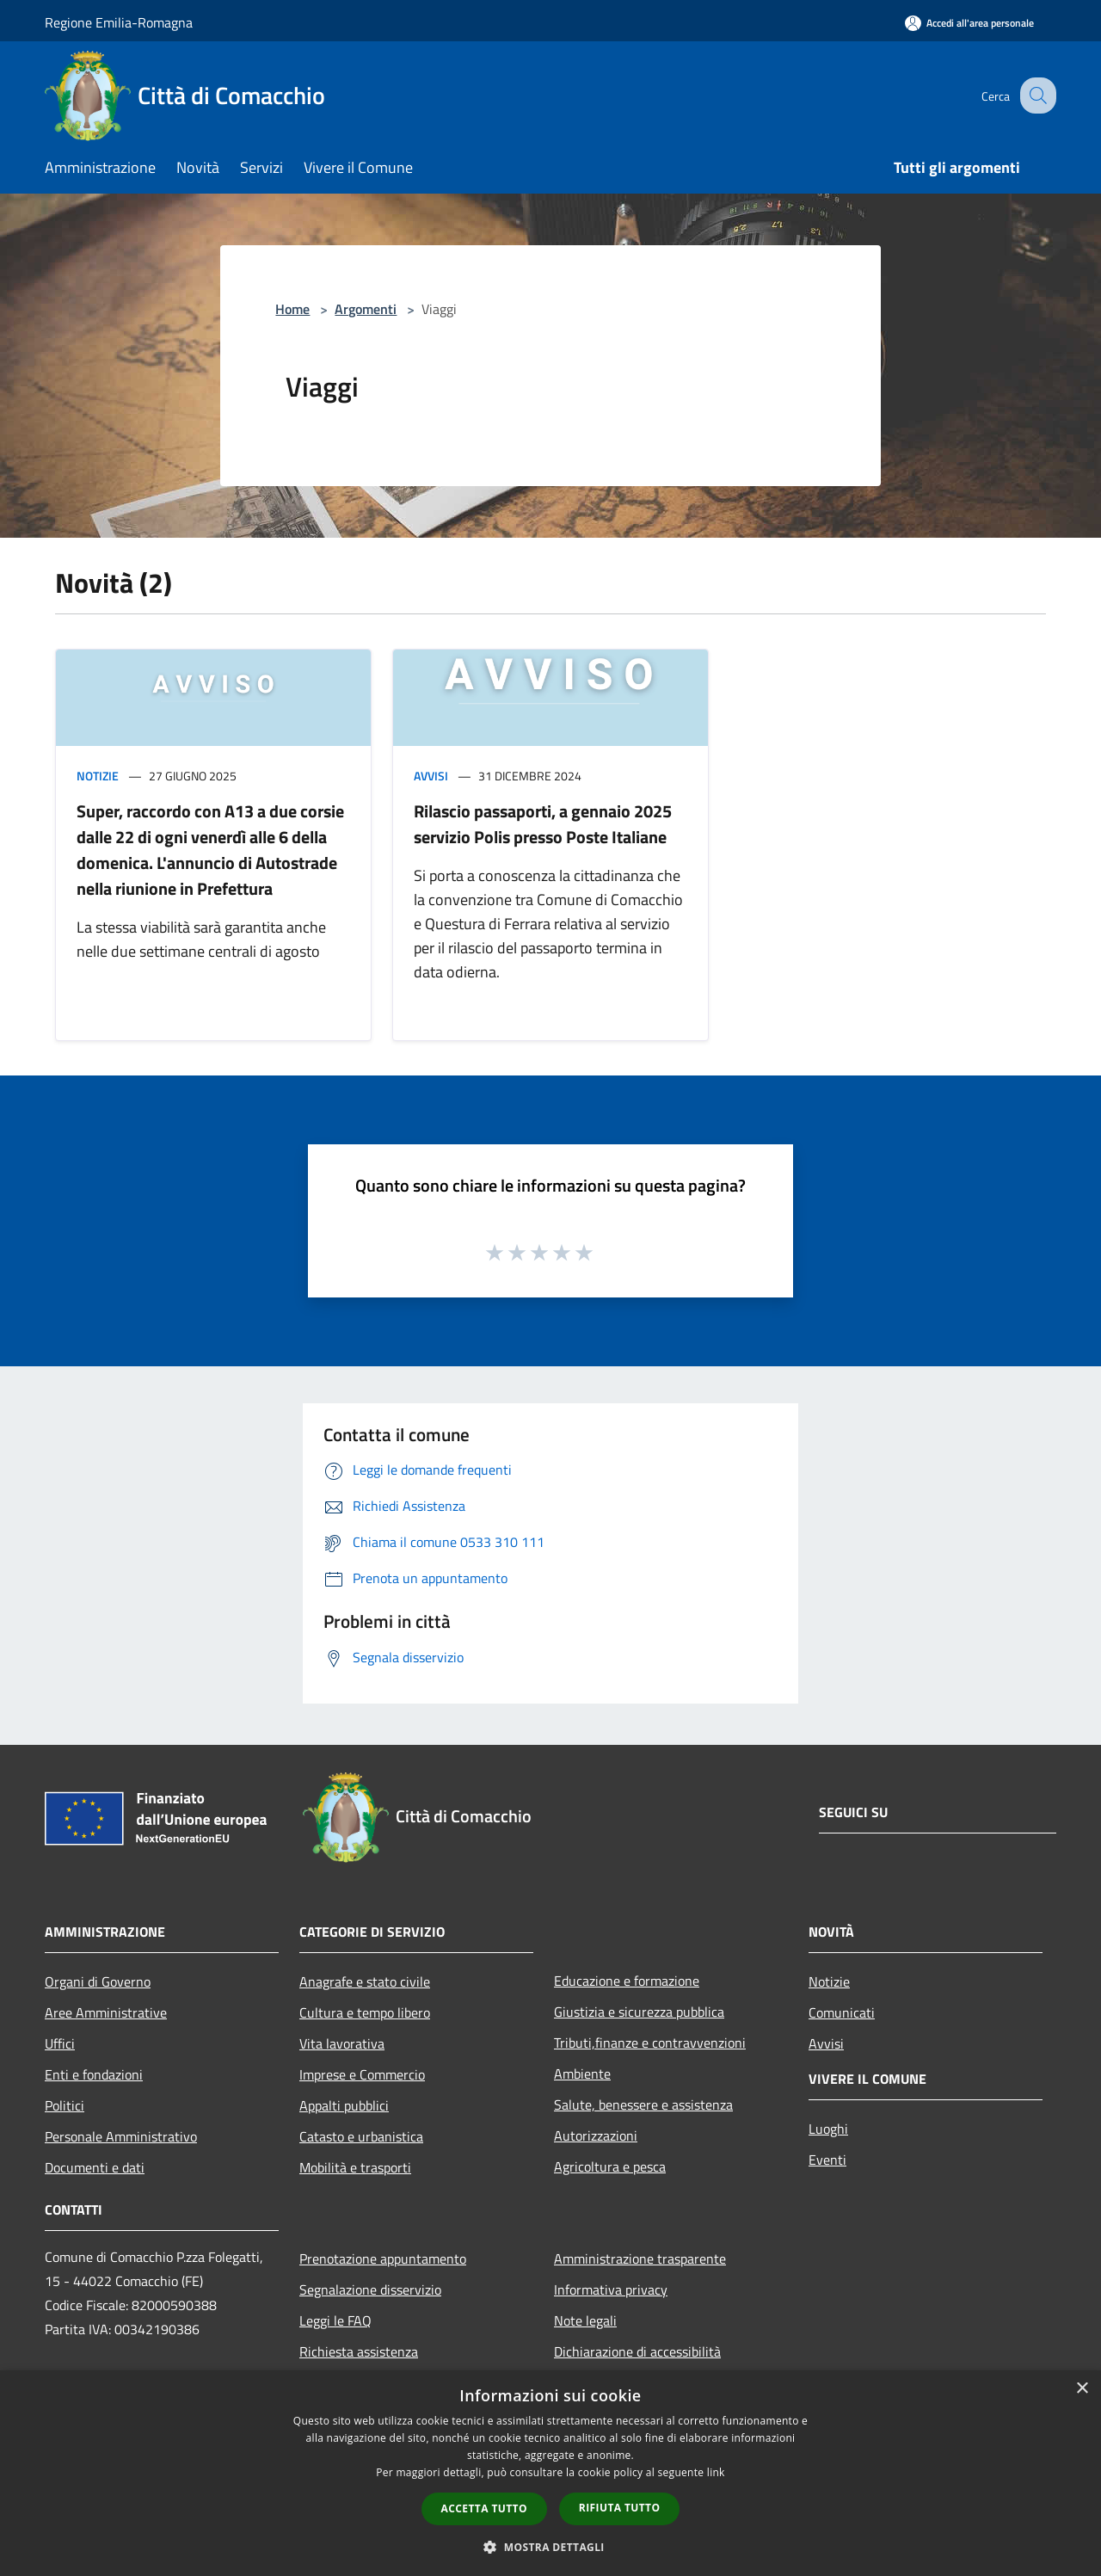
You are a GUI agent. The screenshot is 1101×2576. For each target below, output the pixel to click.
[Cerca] (1035, 95)
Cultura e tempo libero (364, 2012)
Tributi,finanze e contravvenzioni (650, 2042)
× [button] (1081, 2388)
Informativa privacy (610, 2289)
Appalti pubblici (344, 2105)
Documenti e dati (95, 2167)
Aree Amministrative (106, 2012)
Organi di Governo (98, 1981)
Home (292, 309)
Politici (64, 2105)
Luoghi (828, 2128)
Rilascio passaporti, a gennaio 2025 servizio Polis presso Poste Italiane (543, 824)
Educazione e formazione (626, 1980)
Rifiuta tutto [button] (620, 2507)
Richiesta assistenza (358, 2351)
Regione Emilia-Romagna (119, 22)
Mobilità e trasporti (355, 2167)
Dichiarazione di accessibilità (637, 2351)
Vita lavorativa (341, 2043)
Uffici (60, 2043)
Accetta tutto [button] (484, 2508)
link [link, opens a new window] (716, 2472)
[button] (550, 2546)
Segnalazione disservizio (370, 2289)
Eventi (827, 2159)
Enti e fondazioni (94, 2074)
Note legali (585, 2320)
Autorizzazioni (595, 2135)
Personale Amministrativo (121, 2136)
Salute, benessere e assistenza (643, 2104)
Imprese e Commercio (362, 2074)
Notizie (98, 776)
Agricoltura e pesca (610, 2166)
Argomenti (366, 309)
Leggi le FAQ (335, 2320)
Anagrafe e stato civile (364, 1981)
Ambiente (582, 2073)
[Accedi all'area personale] (969, 23)
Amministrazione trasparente (640, 2258)
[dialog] (550, 2473)
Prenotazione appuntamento (382, 2258)
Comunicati (842, 2012)
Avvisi (431, 776)
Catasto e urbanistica (361, 2136)
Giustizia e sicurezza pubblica (639, 2011)
